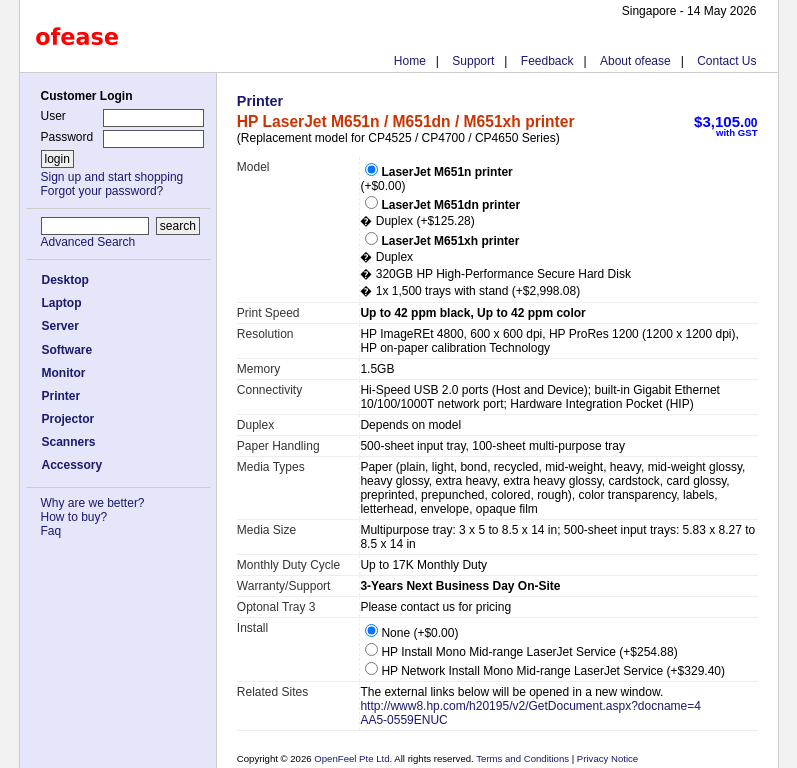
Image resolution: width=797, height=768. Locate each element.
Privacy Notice (606, 758)
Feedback (547, 61)
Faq (51, 531)
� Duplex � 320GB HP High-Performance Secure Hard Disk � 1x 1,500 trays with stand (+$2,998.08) (495, 266)
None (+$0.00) (411, 633)
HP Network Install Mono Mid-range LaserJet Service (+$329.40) (545, 671)
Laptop (62, 303)
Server (60, 326)
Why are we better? (93, 503)
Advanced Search (88, 242)
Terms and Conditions (523, 758)
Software (67, 350)
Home (410, 61)
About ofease (635, 61)
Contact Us (726, 61)
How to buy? (74, 517)
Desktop (65, 280)
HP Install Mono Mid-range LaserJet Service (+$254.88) (521, 652)
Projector (68, 419)
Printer (61, 396)
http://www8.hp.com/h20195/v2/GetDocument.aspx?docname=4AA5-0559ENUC (530, 713)
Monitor (64, 373)
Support (473, 61)
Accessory (72, 465)
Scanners (69, 442)
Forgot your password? (102, 191)
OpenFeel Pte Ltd (351, 758)
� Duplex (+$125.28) (440, 213)
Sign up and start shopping (112, 177)
